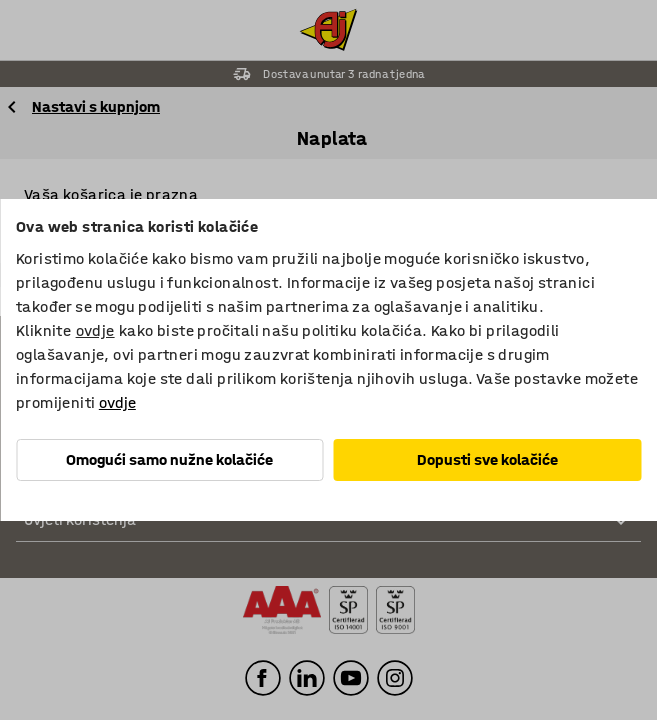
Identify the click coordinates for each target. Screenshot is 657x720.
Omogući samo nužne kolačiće (169, 459)
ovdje (95, 330)
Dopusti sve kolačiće (487, 459)
